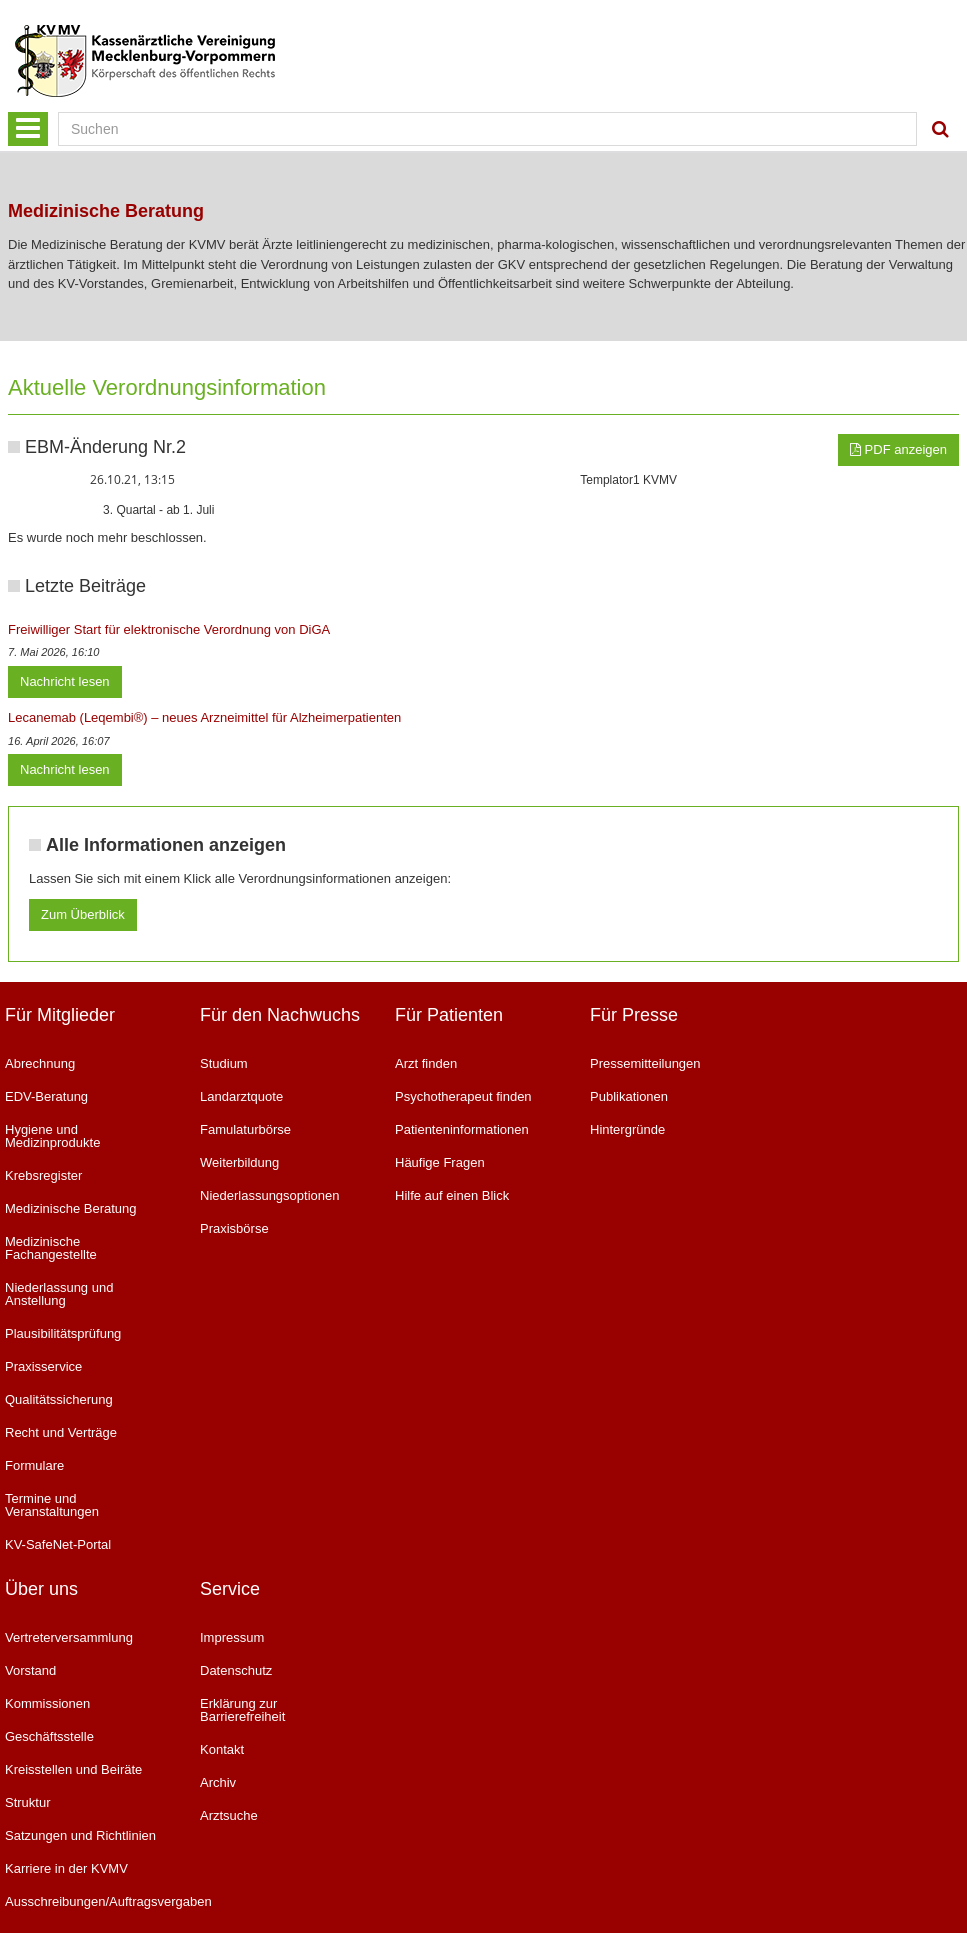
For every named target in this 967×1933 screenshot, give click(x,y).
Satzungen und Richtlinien (80, 1835)
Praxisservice (43, 1366)
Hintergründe (627, 1129)
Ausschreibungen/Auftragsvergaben (87, 1901)
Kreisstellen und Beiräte (73, 1769)
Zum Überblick (83, 914)
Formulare (34, 1465)
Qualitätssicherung (59, 1399)
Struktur (28, 1802)
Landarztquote (241, 1096)
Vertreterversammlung (69, 1637)
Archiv (218, 1782)
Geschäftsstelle (49, 1736)
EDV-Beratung (46, 1096)
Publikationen (629, 1096)
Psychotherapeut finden (463, 1096)
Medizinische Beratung (71, 1208)
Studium (224, 1063)
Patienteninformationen (462, 1129)
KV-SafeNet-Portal (58, 1544)
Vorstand (30, 1670)
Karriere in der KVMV (66, 1868)
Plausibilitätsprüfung (63, 1333)
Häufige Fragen (440, 1162)
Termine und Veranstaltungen (52, 1505)
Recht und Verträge (61, 1432)
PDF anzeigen (898, 449)
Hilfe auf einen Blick (452, 1195)
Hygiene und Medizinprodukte (52, 1136)
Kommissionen (47, 1703)
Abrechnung (40, 1063)
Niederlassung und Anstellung (59, 1294)
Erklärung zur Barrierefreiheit (242, 1710)
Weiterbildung (239, 1162)
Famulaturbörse (245, 1129)
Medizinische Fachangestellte (51, 1248)
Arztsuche (229, 1815)
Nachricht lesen (65, 681)
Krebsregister (43, 1175)
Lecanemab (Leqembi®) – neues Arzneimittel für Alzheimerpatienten (204, 717)
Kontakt (222, 1749)
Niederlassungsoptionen (269, 1195)
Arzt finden (426, 1063)
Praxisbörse (234, 1228)
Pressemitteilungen (645, 1063)
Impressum (232, 1637)
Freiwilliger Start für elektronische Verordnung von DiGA (169, 629)
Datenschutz (236, 1670)
